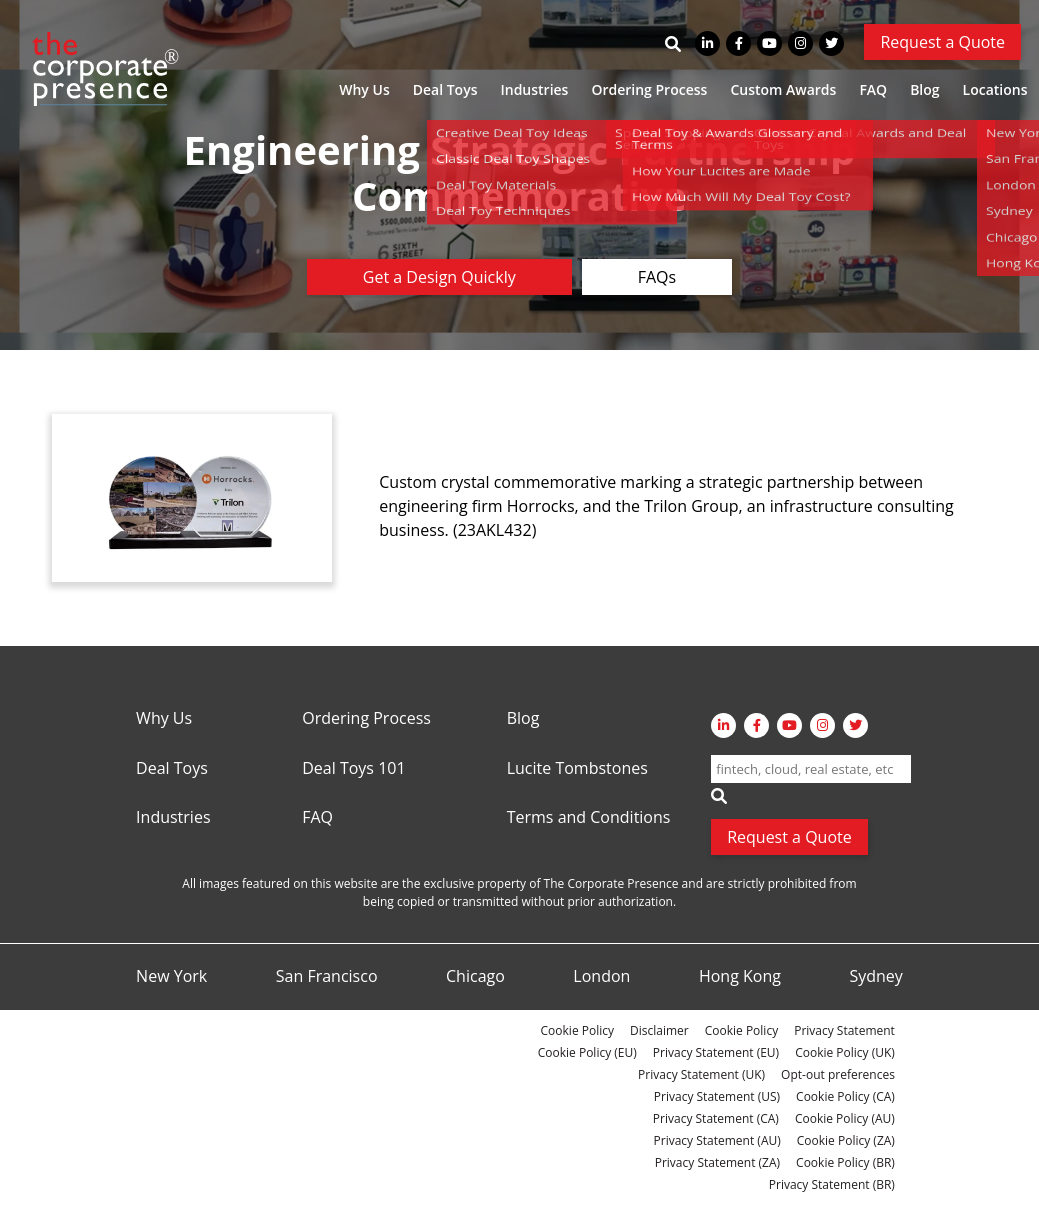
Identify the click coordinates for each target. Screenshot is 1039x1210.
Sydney (875, 977)
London (601, 977)
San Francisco (327, 977)
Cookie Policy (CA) (845, 1096)
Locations (995, 89)
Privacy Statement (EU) (716, 1052)
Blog (924, 89)
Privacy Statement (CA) (716, 1118)
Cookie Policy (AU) (845, 1118)
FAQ (873, 89)
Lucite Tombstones (577, 769)
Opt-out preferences (838, 1074)
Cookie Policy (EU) (587, 1052)
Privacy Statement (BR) (832, 1184)
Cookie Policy (577, 1030)
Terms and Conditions (589, 818)
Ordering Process (649, 89)
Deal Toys (445, 89)
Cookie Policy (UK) (845, 1052)
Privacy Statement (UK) (701, 1074)
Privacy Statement (844, 1030)
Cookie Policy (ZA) (846, 1140)
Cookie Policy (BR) (845, 1162)
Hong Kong (740, 977)
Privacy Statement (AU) (717, 1140)
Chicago (475, 977)
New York (171, 977)
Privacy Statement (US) (717, 1096)
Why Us (364, 89)
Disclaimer (659, 1030)
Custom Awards (783, 89)
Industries (534, 89)
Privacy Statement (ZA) (717, 1162)
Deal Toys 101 (353, 769)
